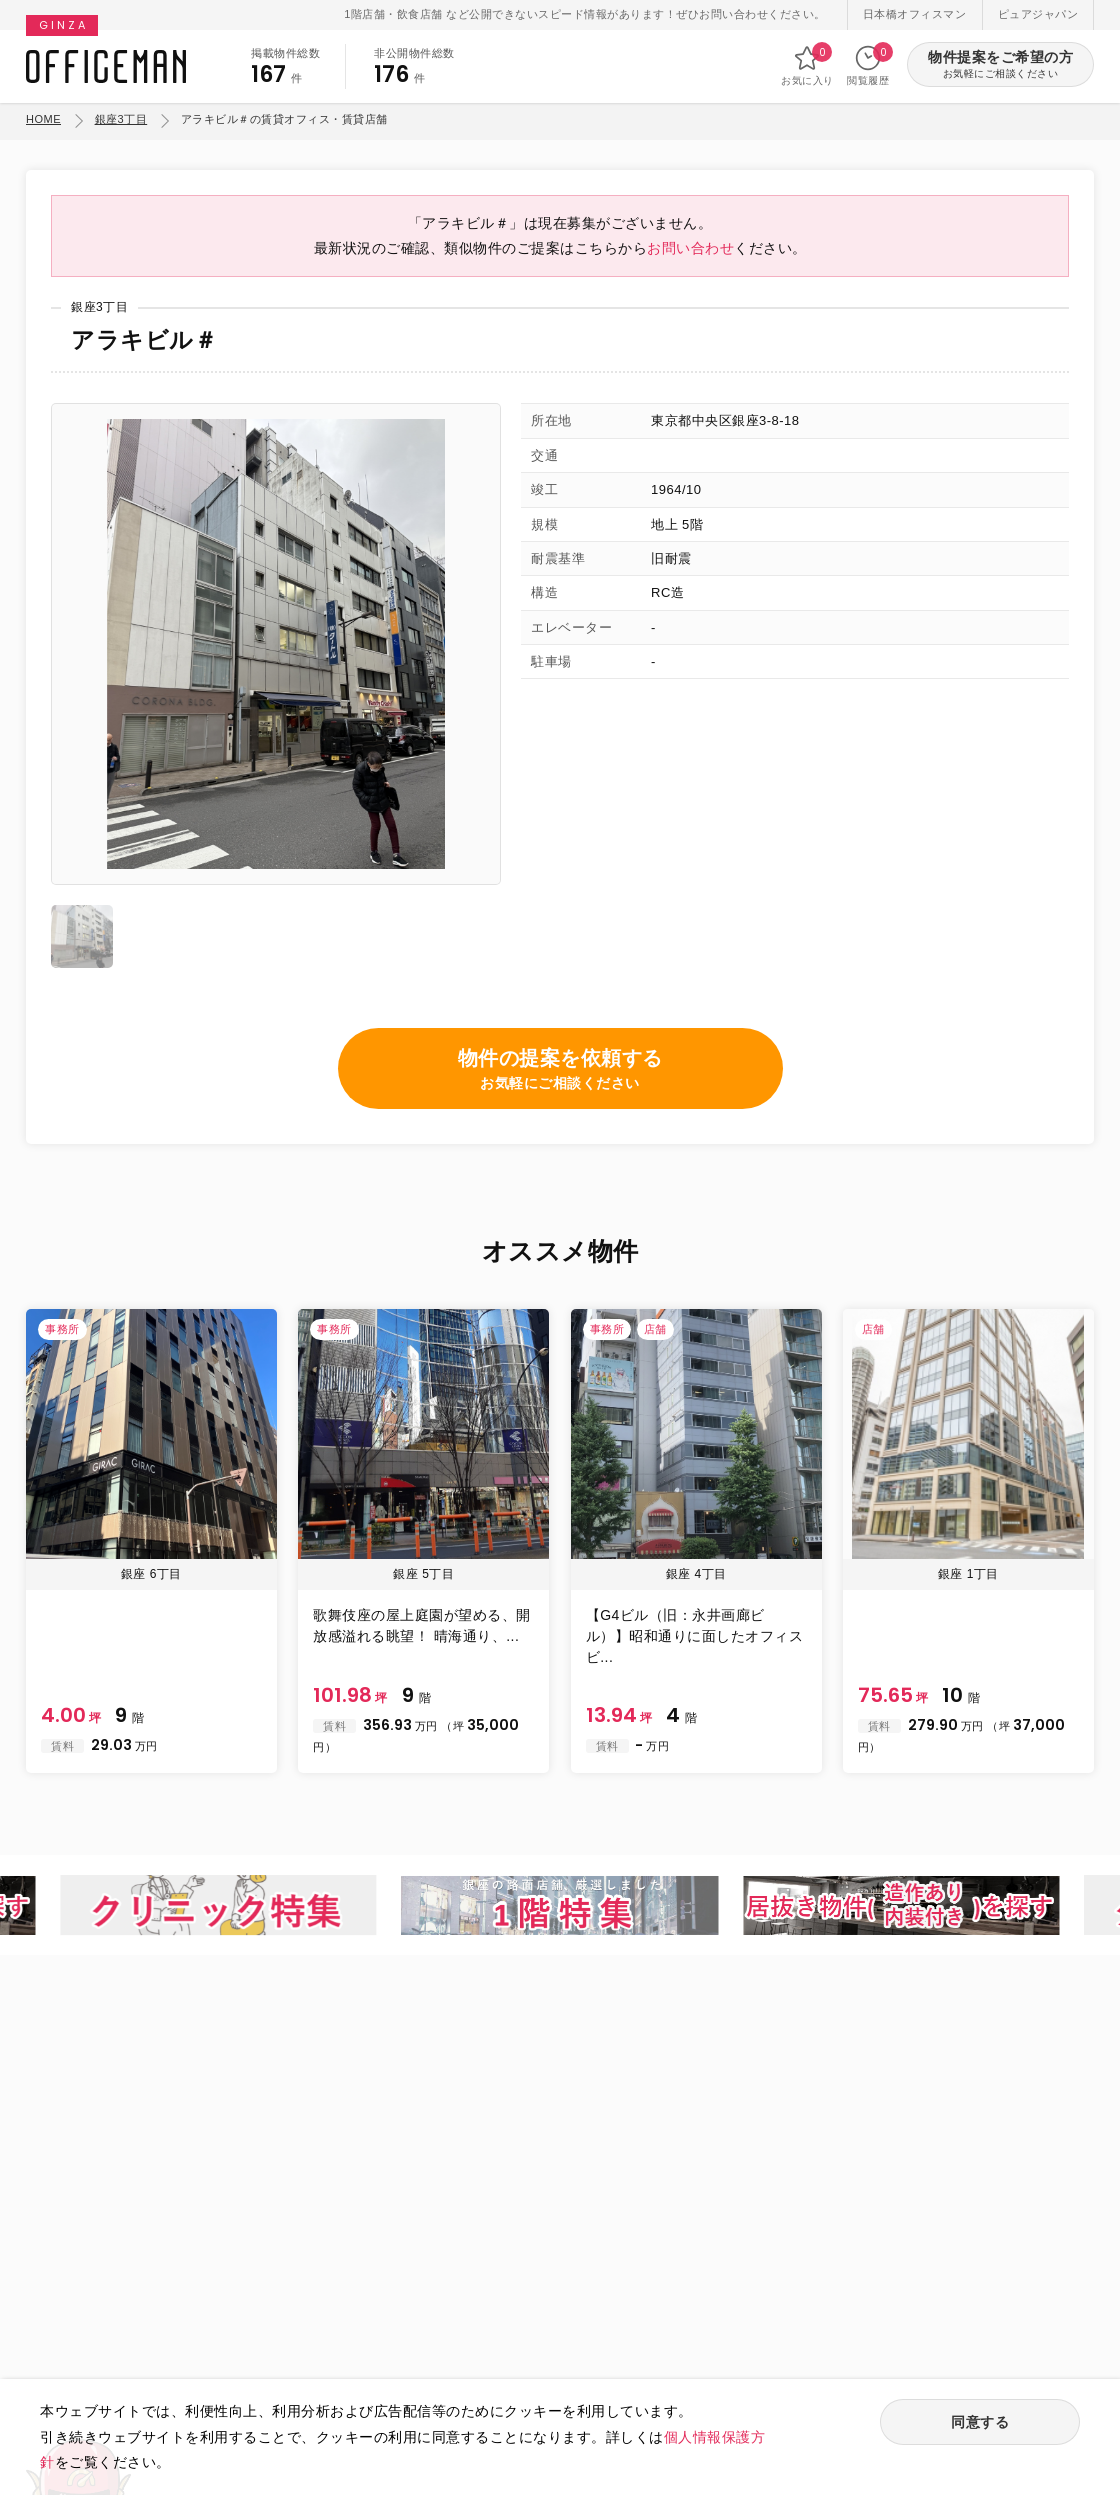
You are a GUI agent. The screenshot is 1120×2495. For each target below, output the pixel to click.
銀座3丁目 (121, 119)
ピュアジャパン (1038, 14)
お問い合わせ (690, 248)
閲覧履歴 (868, 65)
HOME (43, 119)
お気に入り (807, 65)
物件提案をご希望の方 (1000, 65)
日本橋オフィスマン (915, 14)
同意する (980, 2422)
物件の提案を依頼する (560, 1070)
